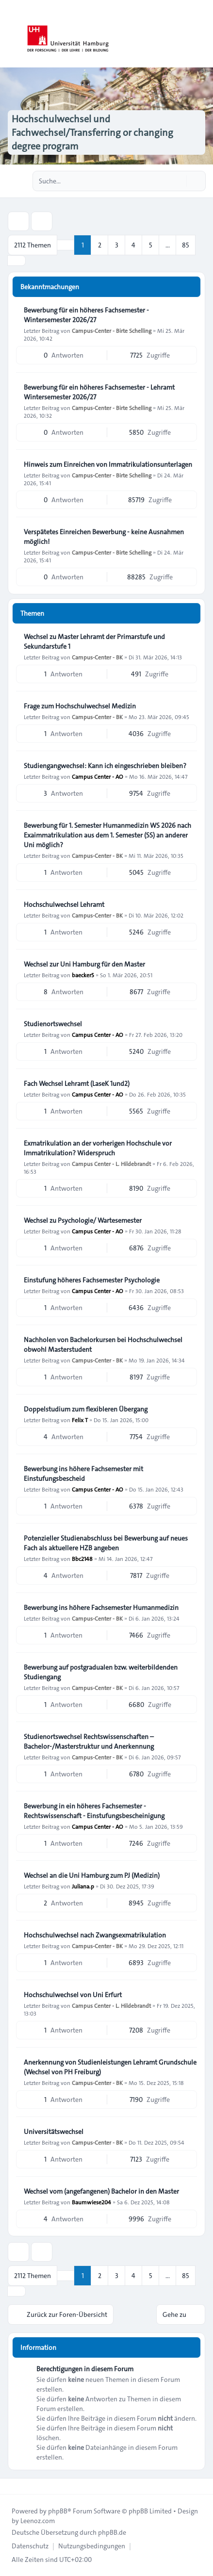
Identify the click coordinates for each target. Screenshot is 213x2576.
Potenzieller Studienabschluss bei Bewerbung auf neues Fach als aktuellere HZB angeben (106, 1543)
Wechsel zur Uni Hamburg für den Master (84, 964)
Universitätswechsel (53, 2131)
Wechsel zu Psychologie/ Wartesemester (83, 1220)
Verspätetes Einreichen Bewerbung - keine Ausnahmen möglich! (104, 536)
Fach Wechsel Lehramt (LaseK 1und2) (77, 1083)
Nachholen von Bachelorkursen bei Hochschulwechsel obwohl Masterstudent (103, 1344)
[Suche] (178, 181)
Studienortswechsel (53, 1024)
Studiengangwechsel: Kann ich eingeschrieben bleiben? (105, 766)
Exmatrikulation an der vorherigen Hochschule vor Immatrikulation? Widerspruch (98, 1148)
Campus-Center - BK (97, 657)
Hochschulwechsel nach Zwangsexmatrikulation (95, 1935)
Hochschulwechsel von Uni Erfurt (73, 1995)
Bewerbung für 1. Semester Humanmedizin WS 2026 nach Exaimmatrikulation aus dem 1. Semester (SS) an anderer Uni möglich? (107, 835)
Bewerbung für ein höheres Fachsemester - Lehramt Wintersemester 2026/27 (99, 392)
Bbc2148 (82, 1558)
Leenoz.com (37, 2521)
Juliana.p (83, 1886)
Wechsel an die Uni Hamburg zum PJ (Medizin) (92, 1875)
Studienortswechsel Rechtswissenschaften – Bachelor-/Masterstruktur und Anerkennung (89, 1741)
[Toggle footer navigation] (12, 2486)
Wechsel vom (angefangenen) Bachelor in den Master (101, 2191)
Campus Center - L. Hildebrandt (111, 1163)
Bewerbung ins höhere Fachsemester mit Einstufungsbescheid (83, 1473)
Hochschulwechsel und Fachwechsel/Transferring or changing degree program (92, 132)
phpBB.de (112, 2532)
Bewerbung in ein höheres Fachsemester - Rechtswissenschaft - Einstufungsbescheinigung (94, 1811)
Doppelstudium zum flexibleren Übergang (85, 1409)
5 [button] (150, 245)
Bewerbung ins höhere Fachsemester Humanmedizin (101, 1607)
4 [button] (133, 245)
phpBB (57, 2511)
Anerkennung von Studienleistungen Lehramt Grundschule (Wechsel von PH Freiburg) (110, 2067)
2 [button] (99, 245)
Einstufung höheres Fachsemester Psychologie (92, 1280)
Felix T (80, 1419)
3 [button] (116, 245)
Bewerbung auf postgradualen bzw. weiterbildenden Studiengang (101, 1672)
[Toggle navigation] (201, 34)
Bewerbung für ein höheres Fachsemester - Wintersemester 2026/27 (86, 315)
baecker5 (83, 974)
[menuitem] (30, 2546)
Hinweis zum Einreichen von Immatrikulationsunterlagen (108, 464)
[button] (16, 260)
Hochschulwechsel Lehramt (64, 904)
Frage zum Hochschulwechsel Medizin (80, 706)
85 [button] (185, 245)
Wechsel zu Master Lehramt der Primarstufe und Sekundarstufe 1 (94, 641)
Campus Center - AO (97, 776)
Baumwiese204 (91, 2202)
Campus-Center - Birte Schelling (111, 330)
